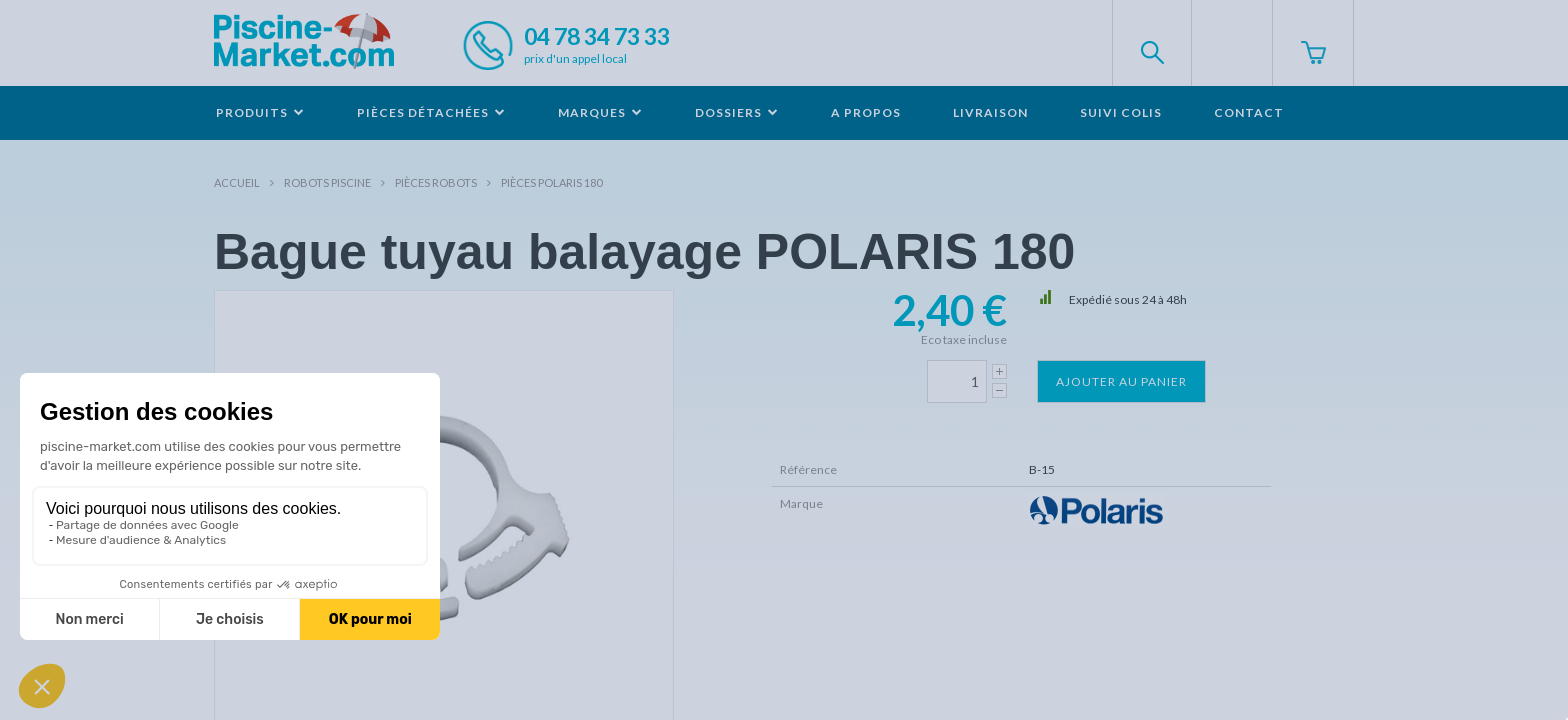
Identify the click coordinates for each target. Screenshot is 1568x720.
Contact (1249, 112)
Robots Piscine (327, 182)
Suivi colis (1121, 112)
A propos (866, 112)
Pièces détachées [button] (431, 112)
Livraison (990, 112)
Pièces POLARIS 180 (551, 182)
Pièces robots (436, 182)
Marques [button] (600, 112)
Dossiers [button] (737, 112)
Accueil (237, 182)
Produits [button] (260, 112)
